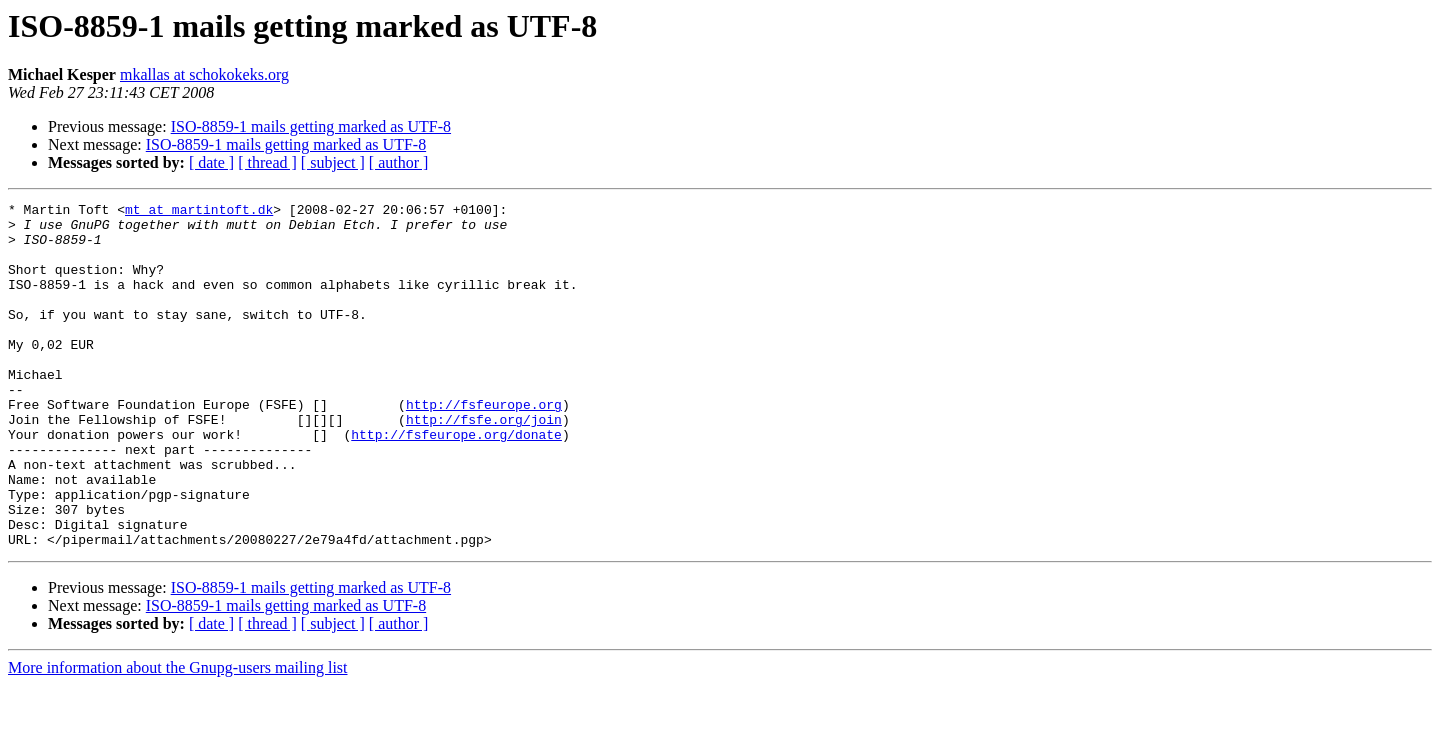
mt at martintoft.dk (199, 212)
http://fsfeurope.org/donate (456, 482)
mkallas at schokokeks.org (204, 74)
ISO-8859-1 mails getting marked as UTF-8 (311, 126)
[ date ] (211, 162)
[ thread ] (267, 162)
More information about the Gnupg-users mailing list (178, 736)
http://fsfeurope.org (484, 446)
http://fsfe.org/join (484, 464)
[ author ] (399, 162)
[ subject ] (333, 162)
